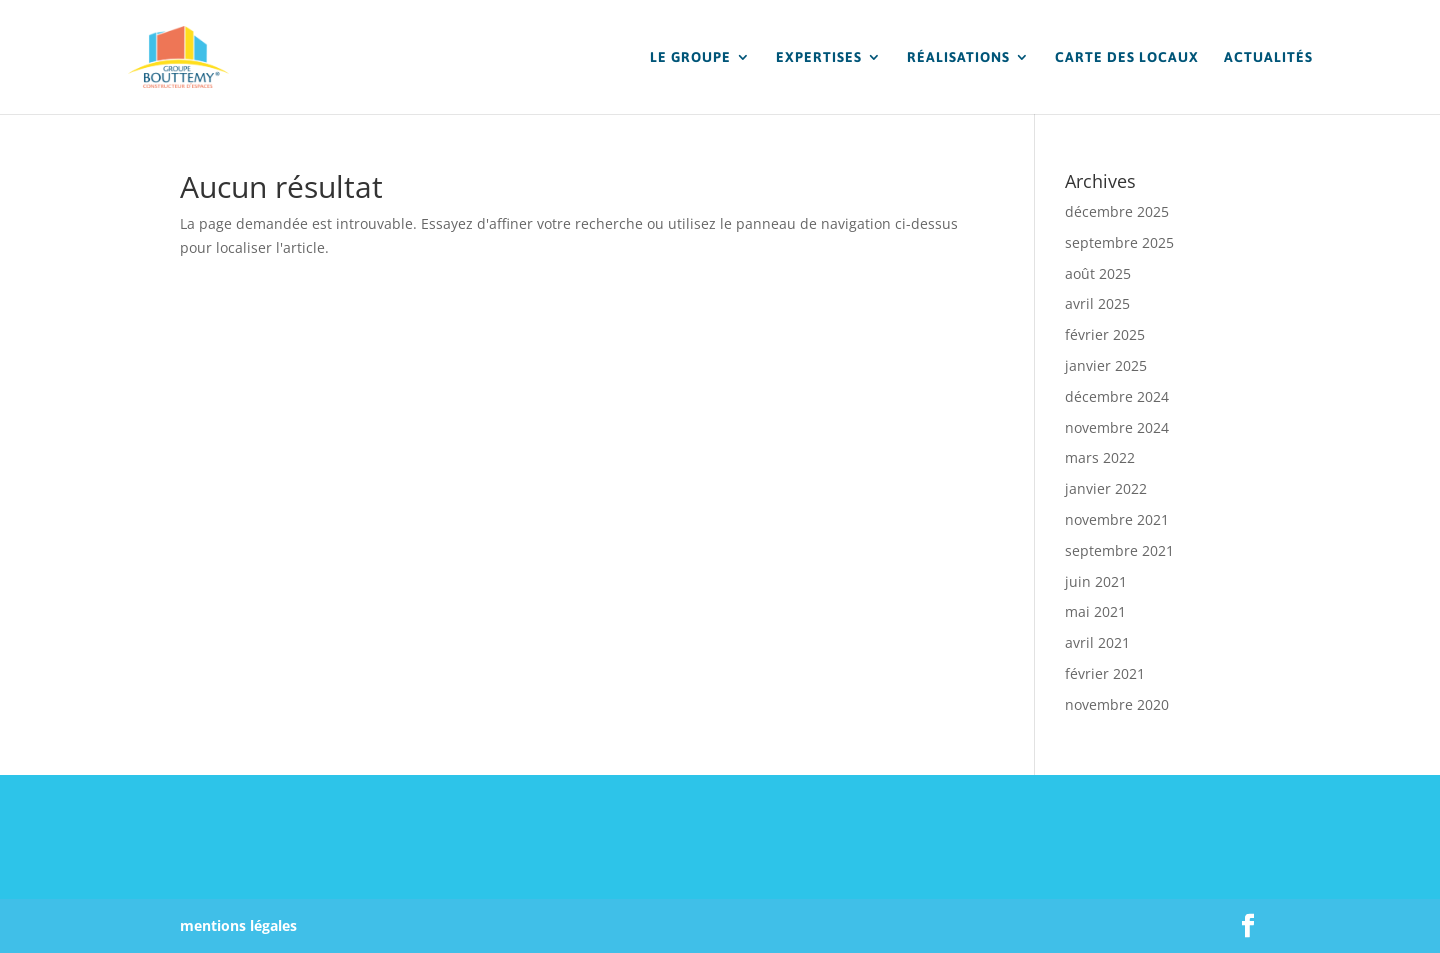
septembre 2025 (1119, 242)
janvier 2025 (1106, 365)
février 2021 (1105, 673)
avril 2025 (1097, 303)
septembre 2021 (1119, 550)
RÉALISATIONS (958, 57)
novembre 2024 (1117, 427)
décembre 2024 (1117, 396)
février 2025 (1105, 334)
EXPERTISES (819, 57)
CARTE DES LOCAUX (1127, 57)
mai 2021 (1095, 611)
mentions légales (238, 925)
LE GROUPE (690, 57)
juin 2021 (1096, 581)
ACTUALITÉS (1268, 57)
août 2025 (1098, 273)
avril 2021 (1097, 642)
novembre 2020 (1117, 704)
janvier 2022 (1106, 488)
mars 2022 (1100, 457)
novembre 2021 (1117, 519)
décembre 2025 (1117, 211)
